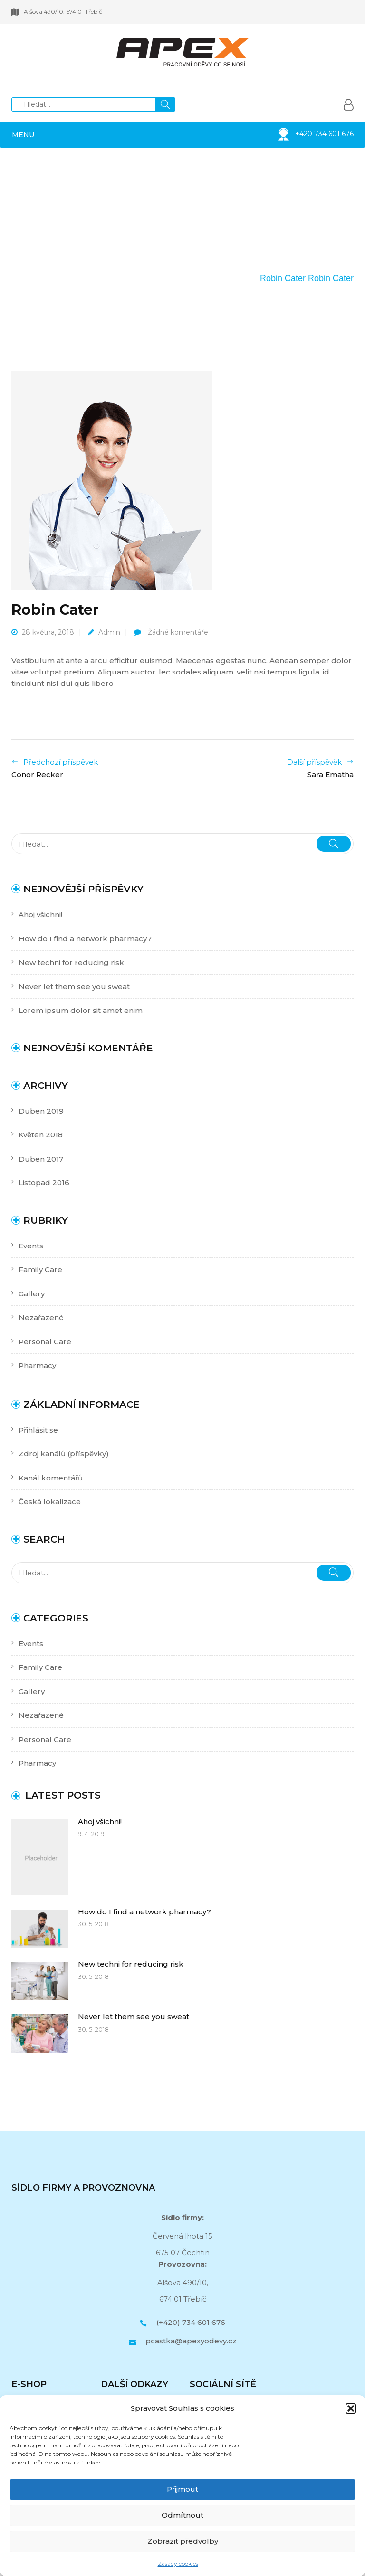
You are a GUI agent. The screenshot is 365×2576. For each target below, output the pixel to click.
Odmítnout (182, 2515)
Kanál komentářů (51, 1477)
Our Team (227, 278)
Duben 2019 (41, 1110)
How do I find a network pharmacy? (85, 938)
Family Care (40, 1269)
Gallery (32, 1293)
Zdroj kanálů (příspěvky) (64, 1453)
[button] (350, 2408)
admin (109, 632)
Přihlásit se (38, 1429)
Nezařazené (41, 1317)
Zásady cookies (178, 2563)
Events (31, 1245)
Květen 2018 (41, 1134)
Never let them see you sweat (74, 986)
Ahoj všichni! (40, 914)
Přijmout (182, 2488)
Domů (184, 278)
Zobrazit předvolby (182, 2541)
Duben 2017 (41, 1158)
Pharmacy (37, 1365)
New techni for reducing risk (71, 962)
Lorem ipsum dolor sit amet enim (81, 1010)
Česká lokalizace (50, 1501)
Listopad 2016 (44, 1182)
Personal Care (45, 1341)
